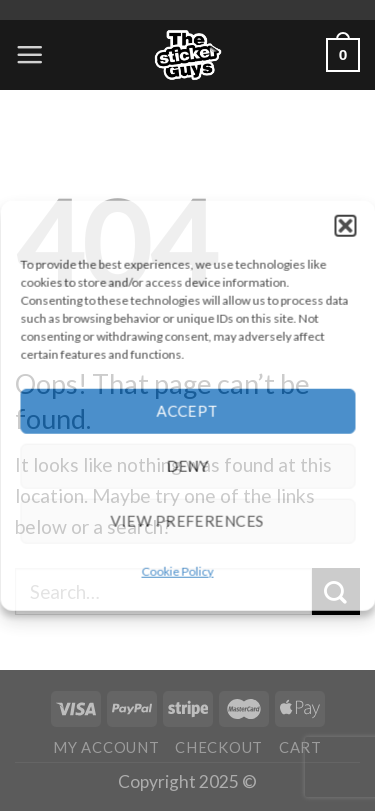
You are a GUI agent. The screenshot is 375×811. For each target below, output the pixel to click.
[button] (345, 225)
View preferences (187, 521)
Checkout (219, 747)
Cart (300, 747)
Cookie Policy (178, 570)
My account (106, 747)
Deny (187, 466)
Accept (188, 411)
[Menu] (29, 54)
